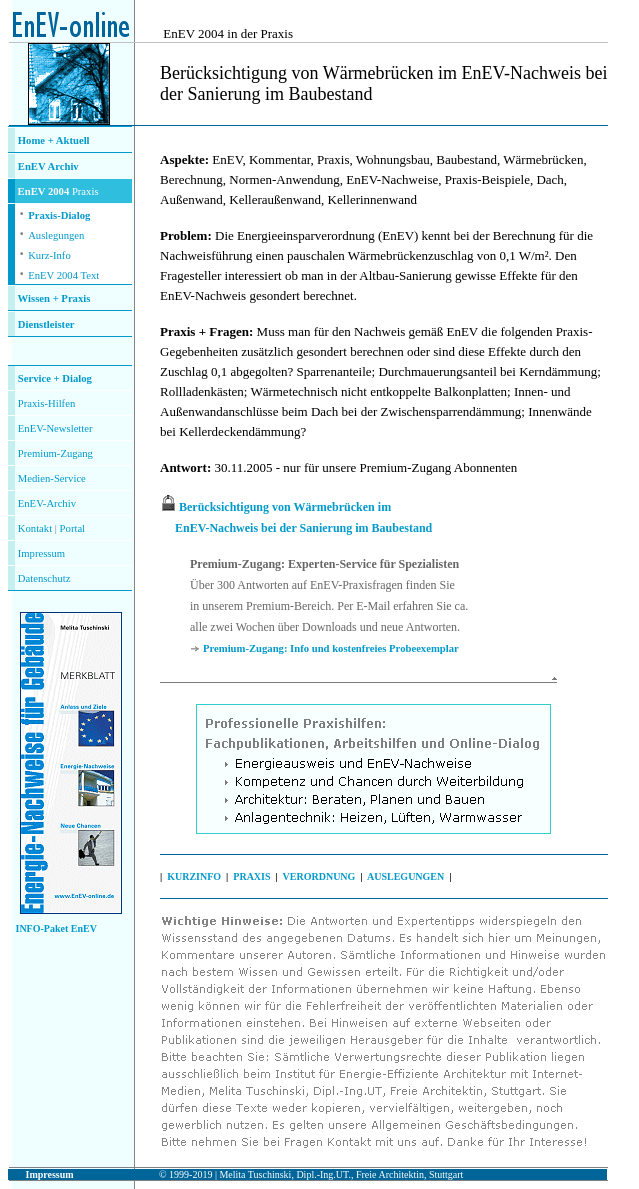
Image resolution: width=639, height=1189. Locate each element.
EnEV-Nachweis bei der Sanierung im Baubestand (303, 528)
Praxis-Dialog (59, 215)
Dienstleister (46, 324)
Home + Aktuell (54, 140)
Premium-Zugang (55, 453)
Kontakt (35, 528)
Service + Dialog (55, 378)
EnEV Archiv (48, 166)
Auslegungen (56, 235)
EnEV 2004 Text (63, 275)
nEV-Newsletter (58, 428)
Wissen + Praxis (54, 298)
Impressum (41, 553)
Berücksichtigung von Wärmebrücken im (285, 507)
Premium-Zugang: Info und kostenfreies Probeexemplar (331, 648)
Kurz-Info (49, 255)
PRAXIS (251, 876)
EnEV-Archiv (47, 503)
